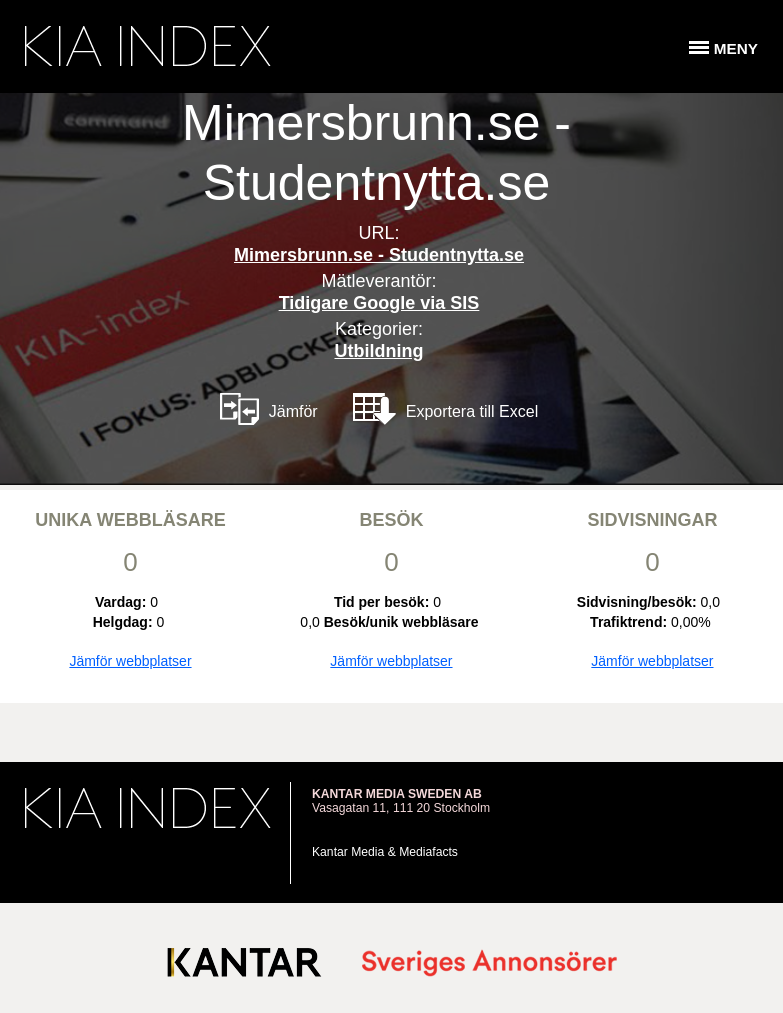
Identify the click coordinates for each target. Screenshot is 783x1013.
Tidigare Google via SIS (379, 303)
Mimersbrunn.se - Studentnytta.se (379, 255)
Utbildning (379, 351)
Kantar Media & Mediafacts (385, 852)
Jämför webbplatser (130, 661)
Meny (736, 48)
